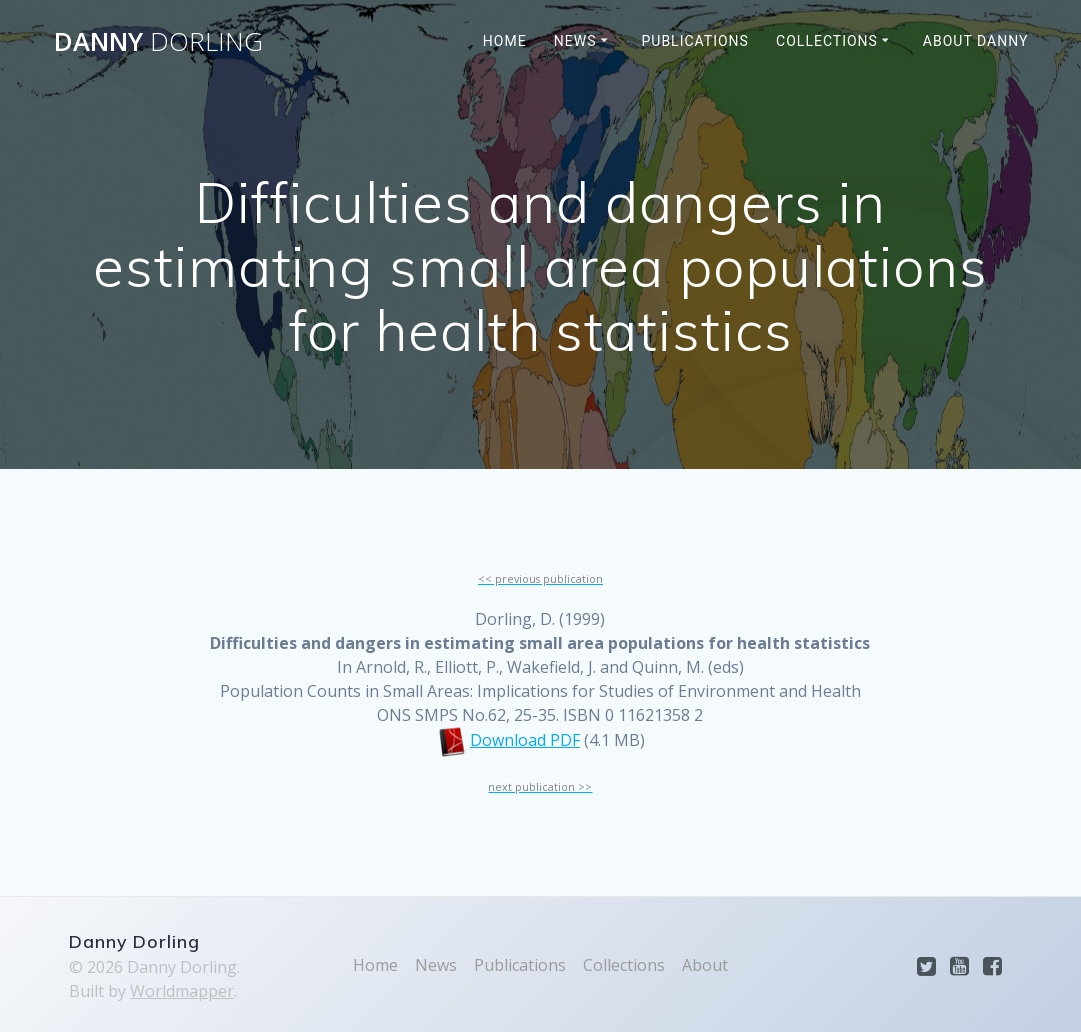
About (705, 965)
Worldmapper (182, 991)
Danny (158, 42)
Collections (827, 41)
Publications (694, 41)
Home (505, 41)
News (575, 41)
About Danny (976, 41)
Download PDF (525, 740)
